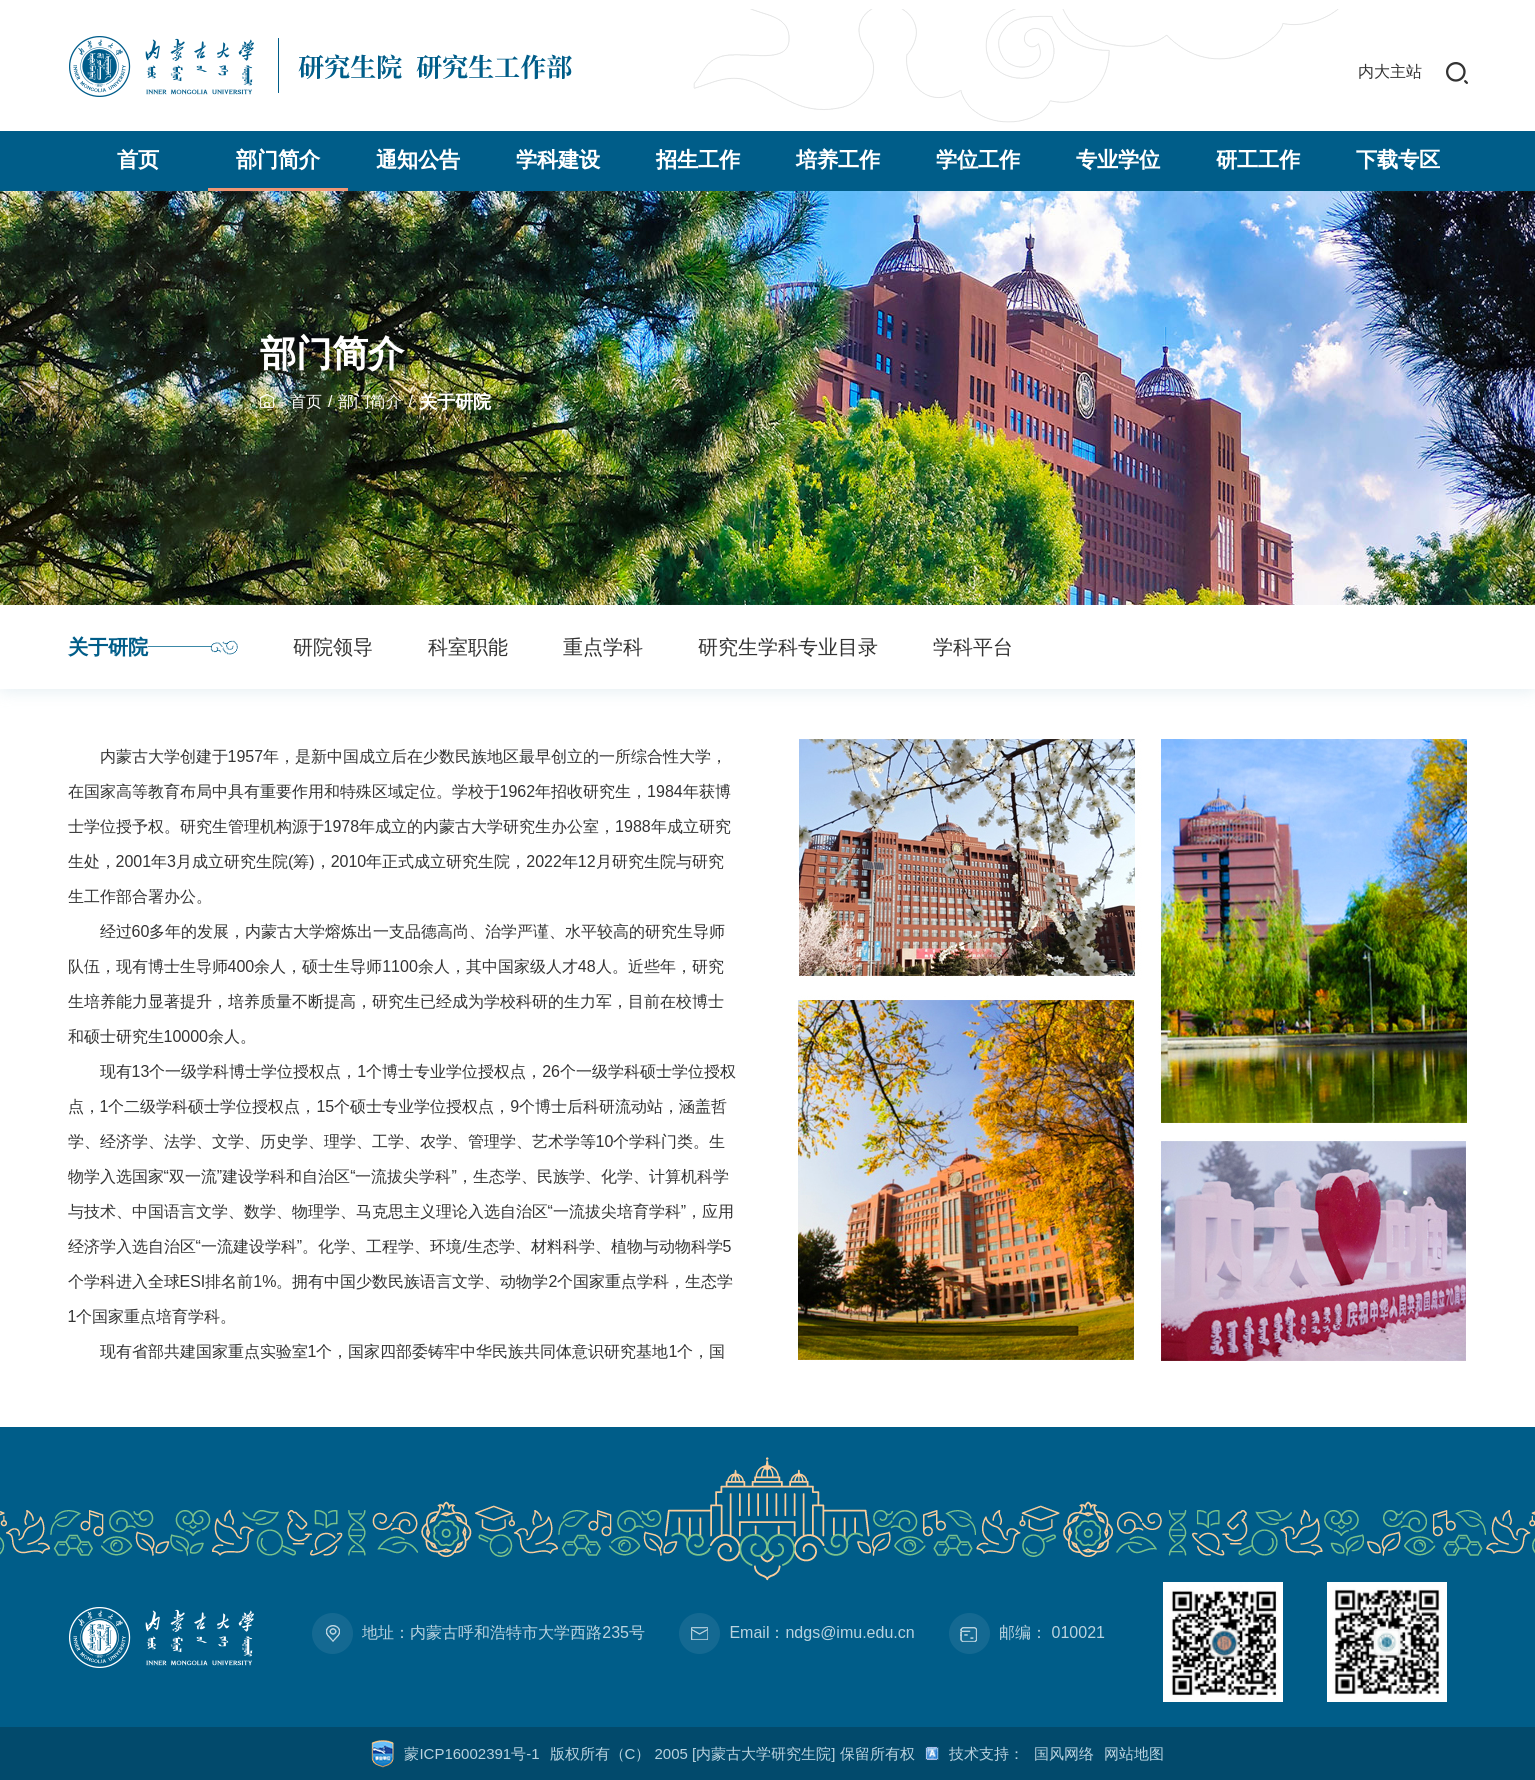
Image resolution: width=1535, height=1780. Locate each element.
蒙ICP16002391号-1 (471, 1753)
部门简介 (278, 159)
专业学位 (1118, 159)
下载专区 (1398, 159)
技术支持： (986, 1753)
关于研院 (455, 402)
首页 (138, 159)
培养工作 (838, 159)
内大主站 (1390, 71)
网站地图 (1134, 1753)
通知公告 (418, 159)
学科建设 (558, 159)
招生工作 (698, 159)
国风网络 (1064, 1753)
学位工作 (978, 159)
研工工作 (1258, 159)
